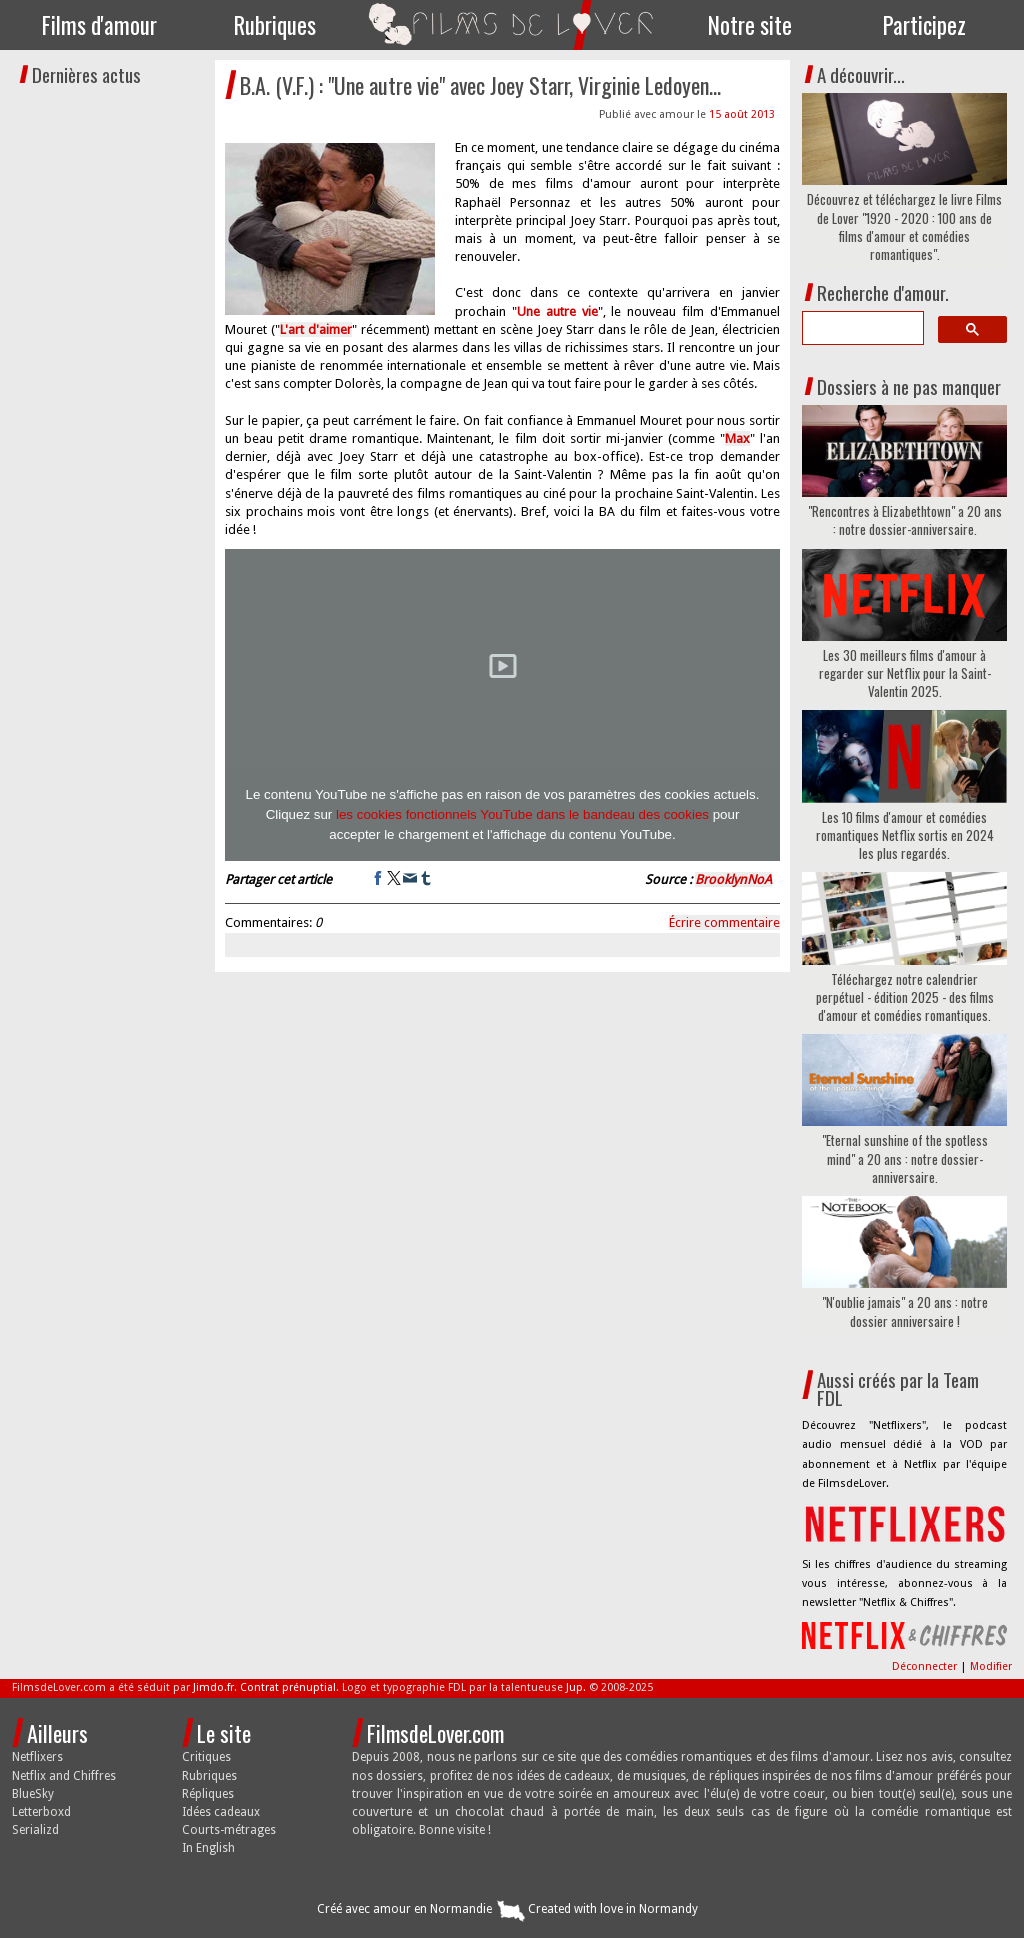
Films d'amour (99, 25)
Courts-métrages (229, 1830)
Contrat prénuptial (288, 1687)
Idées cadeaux (221, 1812)
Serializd (35, 1830)
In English (208, 1848)
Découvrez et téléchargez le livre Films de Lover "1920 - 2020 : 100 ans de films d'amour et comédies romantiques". (904, 226)
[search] (861, 328)
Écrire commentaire (724, 922)
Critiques (206, 1757)
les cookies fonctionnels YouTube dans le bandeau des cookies (522, 814)
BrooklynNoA (733, 879)
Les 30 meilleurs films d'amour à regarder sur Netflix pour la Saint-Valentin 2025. (905, 673)
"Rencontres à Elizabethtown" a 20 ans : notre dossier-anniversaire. (905, 520)
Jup (574, 1687)
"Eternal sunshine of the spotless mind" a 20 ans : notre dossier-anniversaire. (905, 1158)
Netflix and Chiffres (64, 1776)
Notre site (750, 25)
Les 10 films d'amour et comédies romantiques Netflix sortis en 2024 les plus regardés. (905, 835)
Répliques (208, 1794)
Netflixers (37, 1757)
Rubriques (275, 25)
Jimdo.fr (213, 1687)
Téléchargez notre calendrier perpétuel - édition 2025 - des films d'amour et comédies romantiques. (905, 997)
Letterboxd (41, 1812)
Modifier (991, 1666)
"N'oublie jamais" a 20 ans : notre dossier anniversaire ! (905, 1311)
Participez (924, 25)
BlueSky (33, 1794)
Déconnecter (926, 1666)
